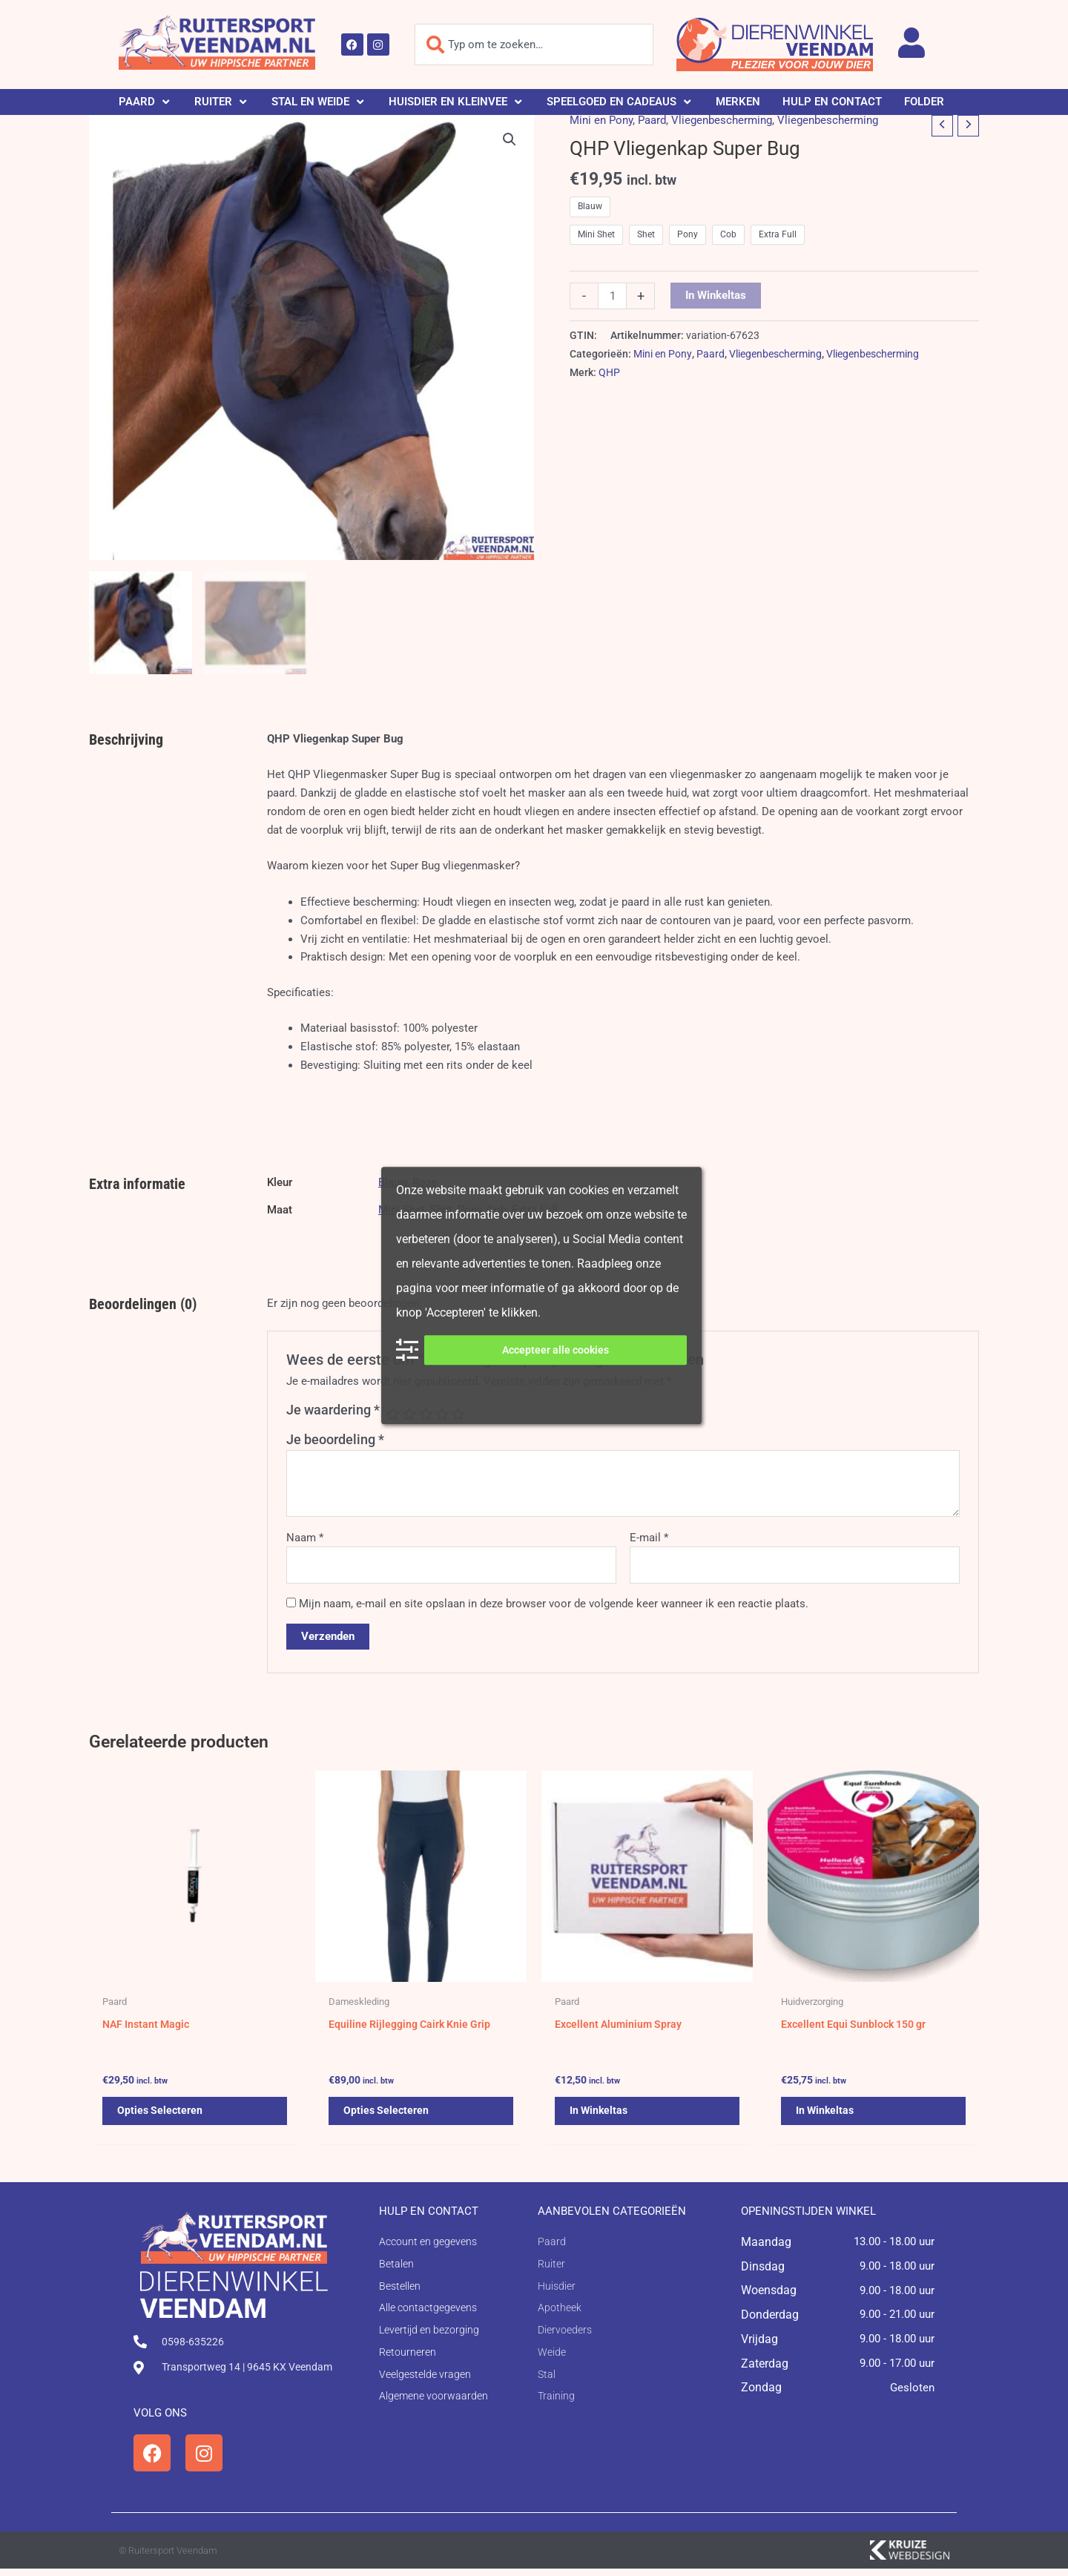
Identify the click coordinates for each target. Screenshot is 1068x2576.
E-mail (649, 1537)
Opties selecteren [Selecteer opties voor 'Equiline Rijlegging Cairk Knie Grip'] (387, 2116)
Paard (652, 120)
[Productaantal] (612, 296)
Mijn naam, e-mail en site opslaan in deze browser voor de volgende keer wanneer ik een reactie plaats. (553, 1603)
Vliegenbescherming (721, 120)
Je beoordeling (335, 1439)
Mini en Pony (601, 120)
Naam (304, 1537)
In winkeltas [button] (600, 2116)
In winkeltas (715, 295)
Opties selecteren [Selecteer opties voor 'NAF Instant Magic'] (161, 2116)
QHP (609, 372)
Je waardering (333, 1409)
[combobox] (534, 44)
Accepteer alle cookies (555, 1350)
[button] (145, 102)
